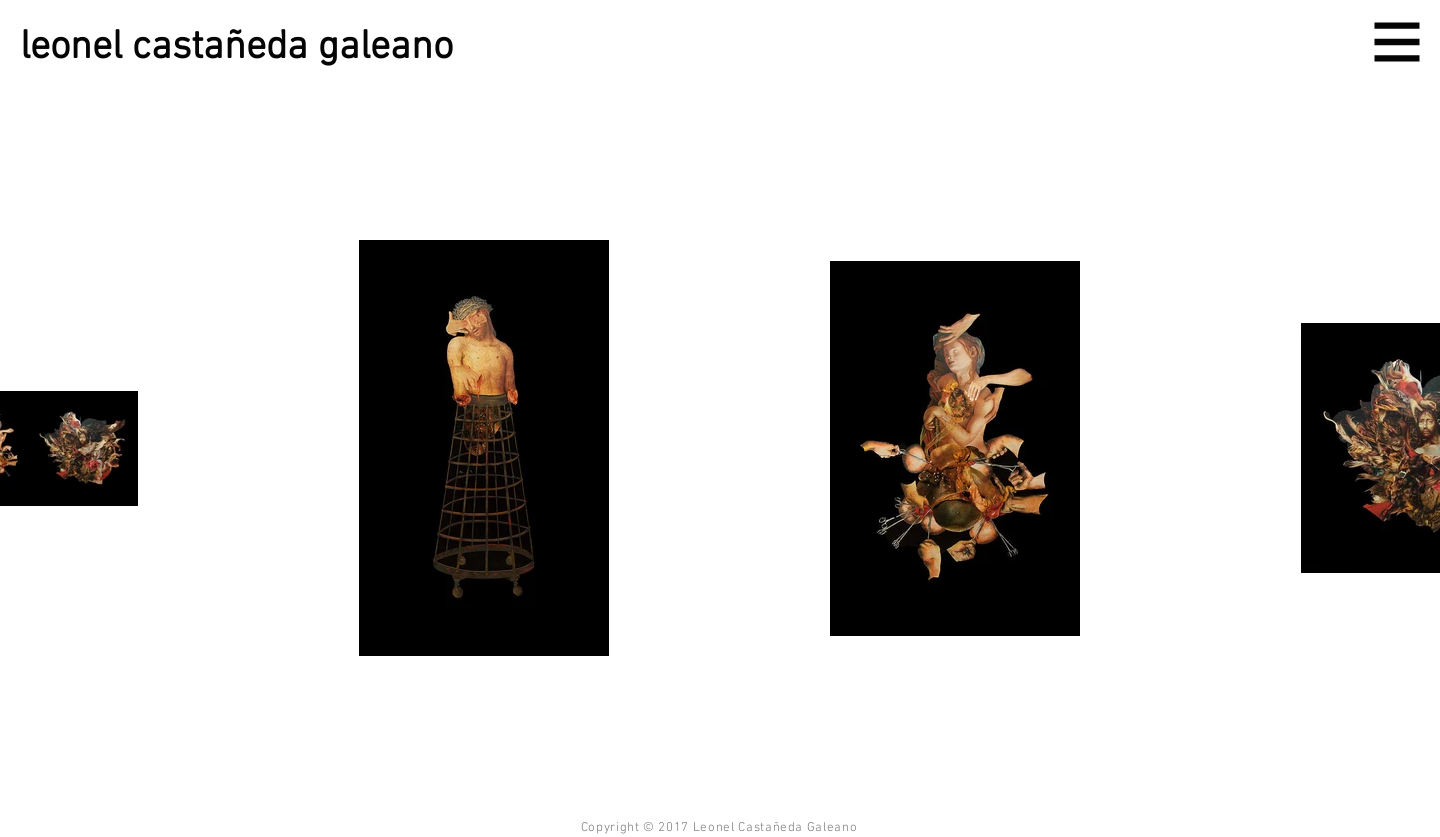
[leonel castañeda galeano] (262, 48)
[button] (1397, 42)
